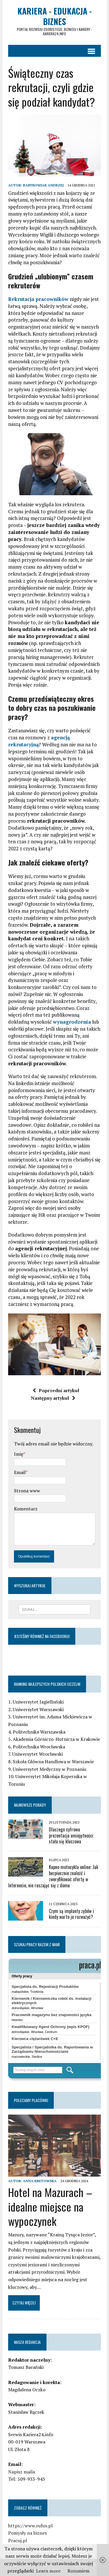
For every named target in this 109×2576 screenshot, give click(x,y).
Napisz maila (21, 2472)
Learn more (48, 2571)
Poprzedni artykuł (56, 1390)
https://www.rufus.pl (30, 2525)
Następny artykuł (53, 1398)
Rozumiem (78, 2571)
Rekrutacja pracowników (38, 299)
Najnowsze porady (30, 1805)
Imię (18, 1454)
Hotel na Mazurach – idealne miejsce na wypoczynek (50, 2206)
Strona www (27, 1490)
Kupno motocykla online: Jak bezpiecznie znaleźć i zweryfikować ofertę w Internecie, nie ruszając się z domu (53, 1876)
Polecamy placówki (31, 2100)
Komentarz (25, 1508)
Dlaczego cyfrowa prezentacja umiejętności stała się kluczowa (71, 1835)
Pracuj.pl (17, 2540)
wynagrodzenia (72, 1021)
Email (20, 1472)
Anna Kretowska (40, 2181)
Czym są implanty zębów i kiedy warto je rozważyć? (71, 1914)
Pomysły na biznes (27, 2533)
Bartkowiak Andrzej (43, 185)
